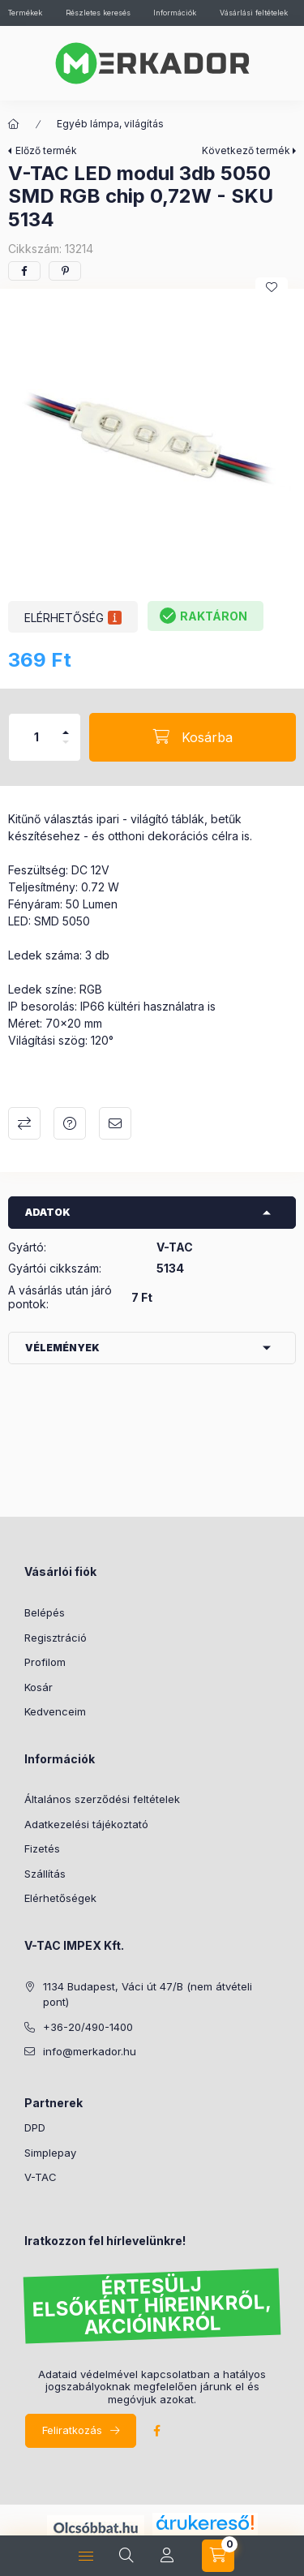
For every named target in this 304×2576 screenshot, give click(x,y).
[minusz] (65, 742)
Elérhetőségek (60, 1897)
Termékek (25, 12)
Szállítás (45, 1873)
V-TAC (40, 2176)
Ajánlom (115, 1123)
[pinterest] (65, 271)
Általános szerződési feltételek (102, 1798)
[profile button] (167, 2556)
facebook (156, 2431)
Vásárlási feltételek (254, 12)
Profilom (45, 1661)
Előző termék (46, 150)
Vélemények (62, 1348)
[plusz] (65, 732)
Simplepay (50, 2152)
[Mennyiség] (36, 737)
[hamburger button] (86, 2556)
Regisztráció (55, 1637)
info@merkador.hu (89, 2051)
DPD (34, 2127)
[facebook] (24, 271)
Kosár (38, 1687)
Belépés (44, 1612)
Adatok (48, 1212)
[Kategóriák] (13, 124)
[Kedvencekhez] (271, 287)
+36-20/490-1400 (88, 2026)
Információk (174, 12)
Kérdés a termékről (70, 1123)
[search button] (126, 2556)
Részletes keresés (98, 12)
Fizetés (42, 1848)
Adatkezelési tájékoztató (86, 1824)
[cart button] (218, 2556)
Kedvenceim (55, 1711)
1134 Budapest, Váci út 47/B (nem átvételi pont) (147, 1994)
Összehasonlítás (24, 1123)
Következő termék (246, 150)
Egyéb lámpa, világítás (110, 124)
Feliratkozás (72, 2430)
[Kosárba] (192, 737)
